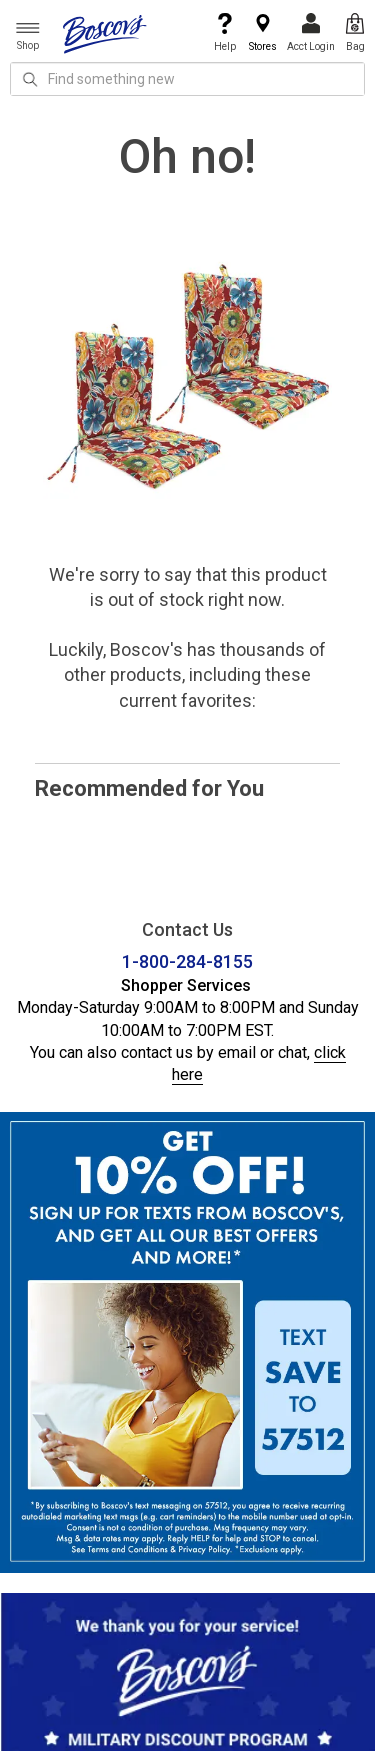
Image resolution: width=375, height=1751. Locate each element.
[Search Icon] (30, 79)
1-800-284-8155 (187, 961)
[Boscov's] (105, 33)
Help (225, 32)
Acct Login (311, 32)
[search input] (187, 79)
